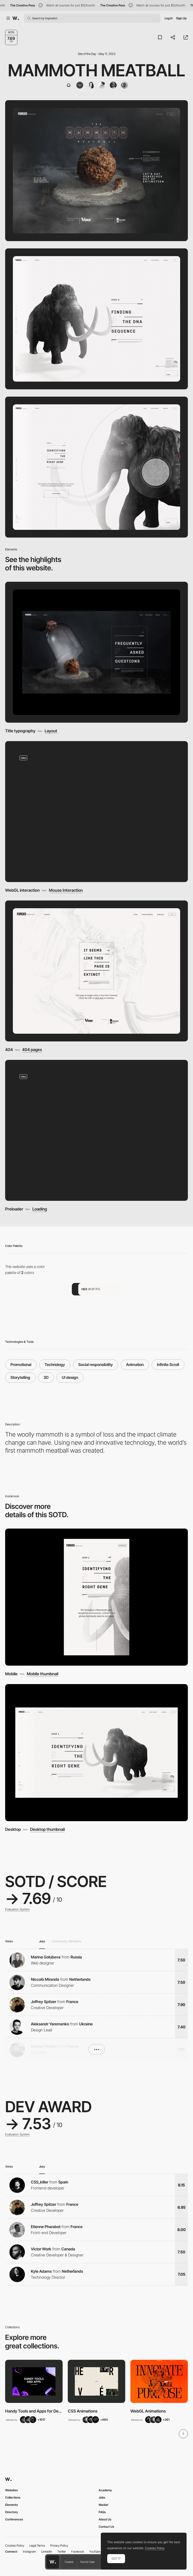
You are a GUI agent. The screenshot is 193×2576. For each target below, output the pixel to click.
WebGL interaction (22, 890)
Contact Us (106, 2526)
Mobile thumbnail (42, 1674)
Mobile (11, 1673)
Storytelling (20, 1377)
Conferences (14, 2519)
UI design (70, 1377)
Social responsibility (95, 1364)
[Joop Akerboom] (113, 85)
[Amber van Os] (90, 85)
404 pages (32, 1050)
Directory (11, 2512)
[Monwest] (68, 85)
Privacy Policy (59, 2545)
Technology (55, 1364)
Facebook (77, 2551)
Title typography (20, 730)
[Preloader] (96, 1130)
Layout (51, 731)
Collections (12, 2497)
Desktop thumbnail (47, 1829)
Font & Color (87, 2562)
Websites (11, 2490)
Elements (11, 2505)
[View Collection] (34, 2381)
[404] (96, 971)
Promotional (21, 1364)
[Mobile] (96, 1597)
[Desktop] (96, 1752)
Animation (135, 1364)
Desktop (13, 1829)
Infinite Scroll (168, 1364)
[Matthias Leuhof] (124, 85)
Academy (105, 2490)
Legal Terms (37, 2545)
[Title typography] (96, 652)
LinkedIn (46, 2551)
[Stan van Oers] (102, 85)
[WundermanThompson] (79, 85)
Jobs (102, 2497)
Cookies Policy (14, 2545)
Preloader (14, 1209)
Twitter (61, 2551)
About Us (105, 2519)
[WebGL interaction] (96, 811)
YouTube (94, 2551)
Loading (39, 1209)
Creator (69, 2562)
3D (46, 1377)
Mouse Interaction (66, 890)
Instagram (29, 2551)
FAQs (102, 2512)
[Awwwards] (15, 18)
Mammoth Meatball (96, 70)
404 (9, 1049)
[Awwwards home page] (52, 2561)
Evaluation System (17, 1909)
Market (103, 2505)
